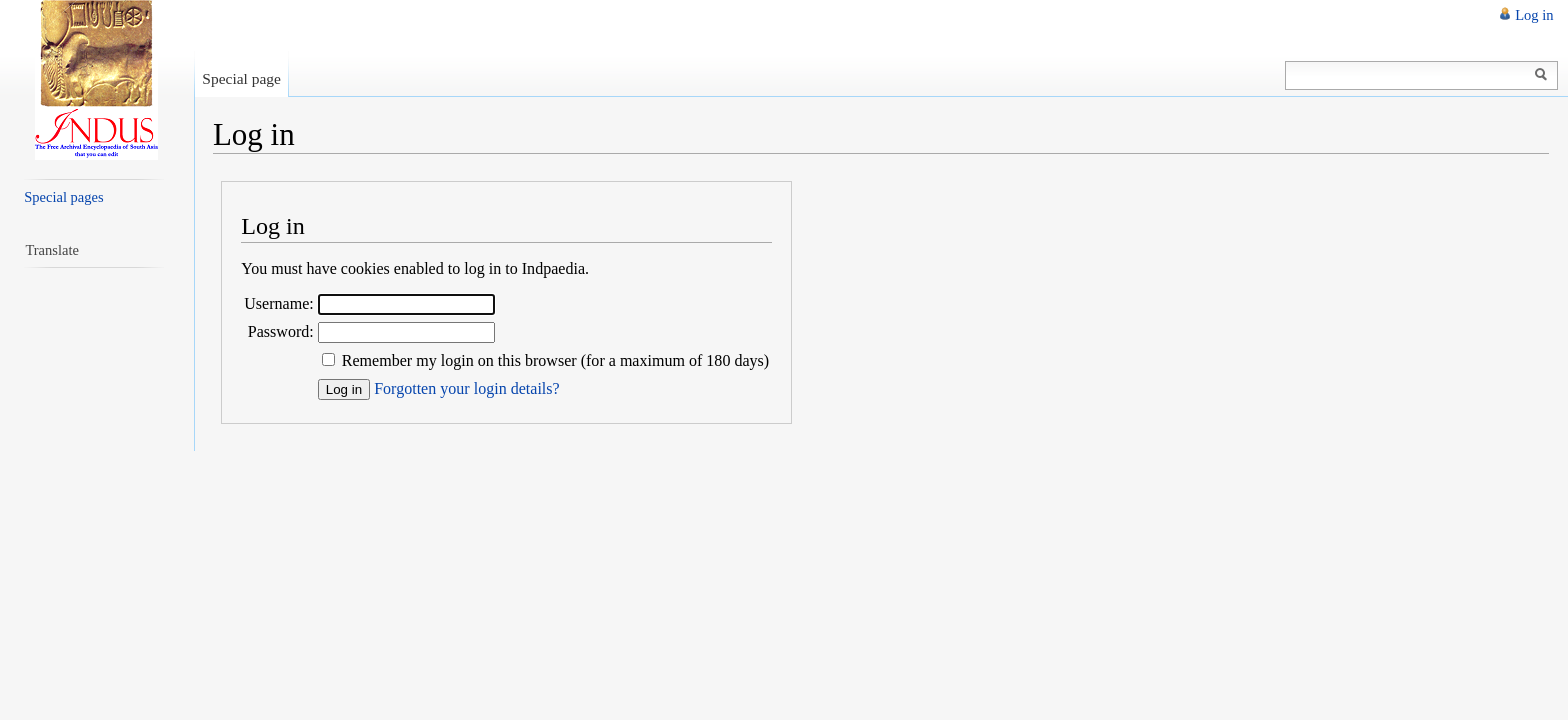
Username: (279, 303)
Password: (281, 331)
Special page (241, 78)
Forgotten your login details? (467, 388)
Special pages (63, 197)
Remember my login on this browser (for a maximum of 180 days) (555, 360)
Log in (1534, 15)
